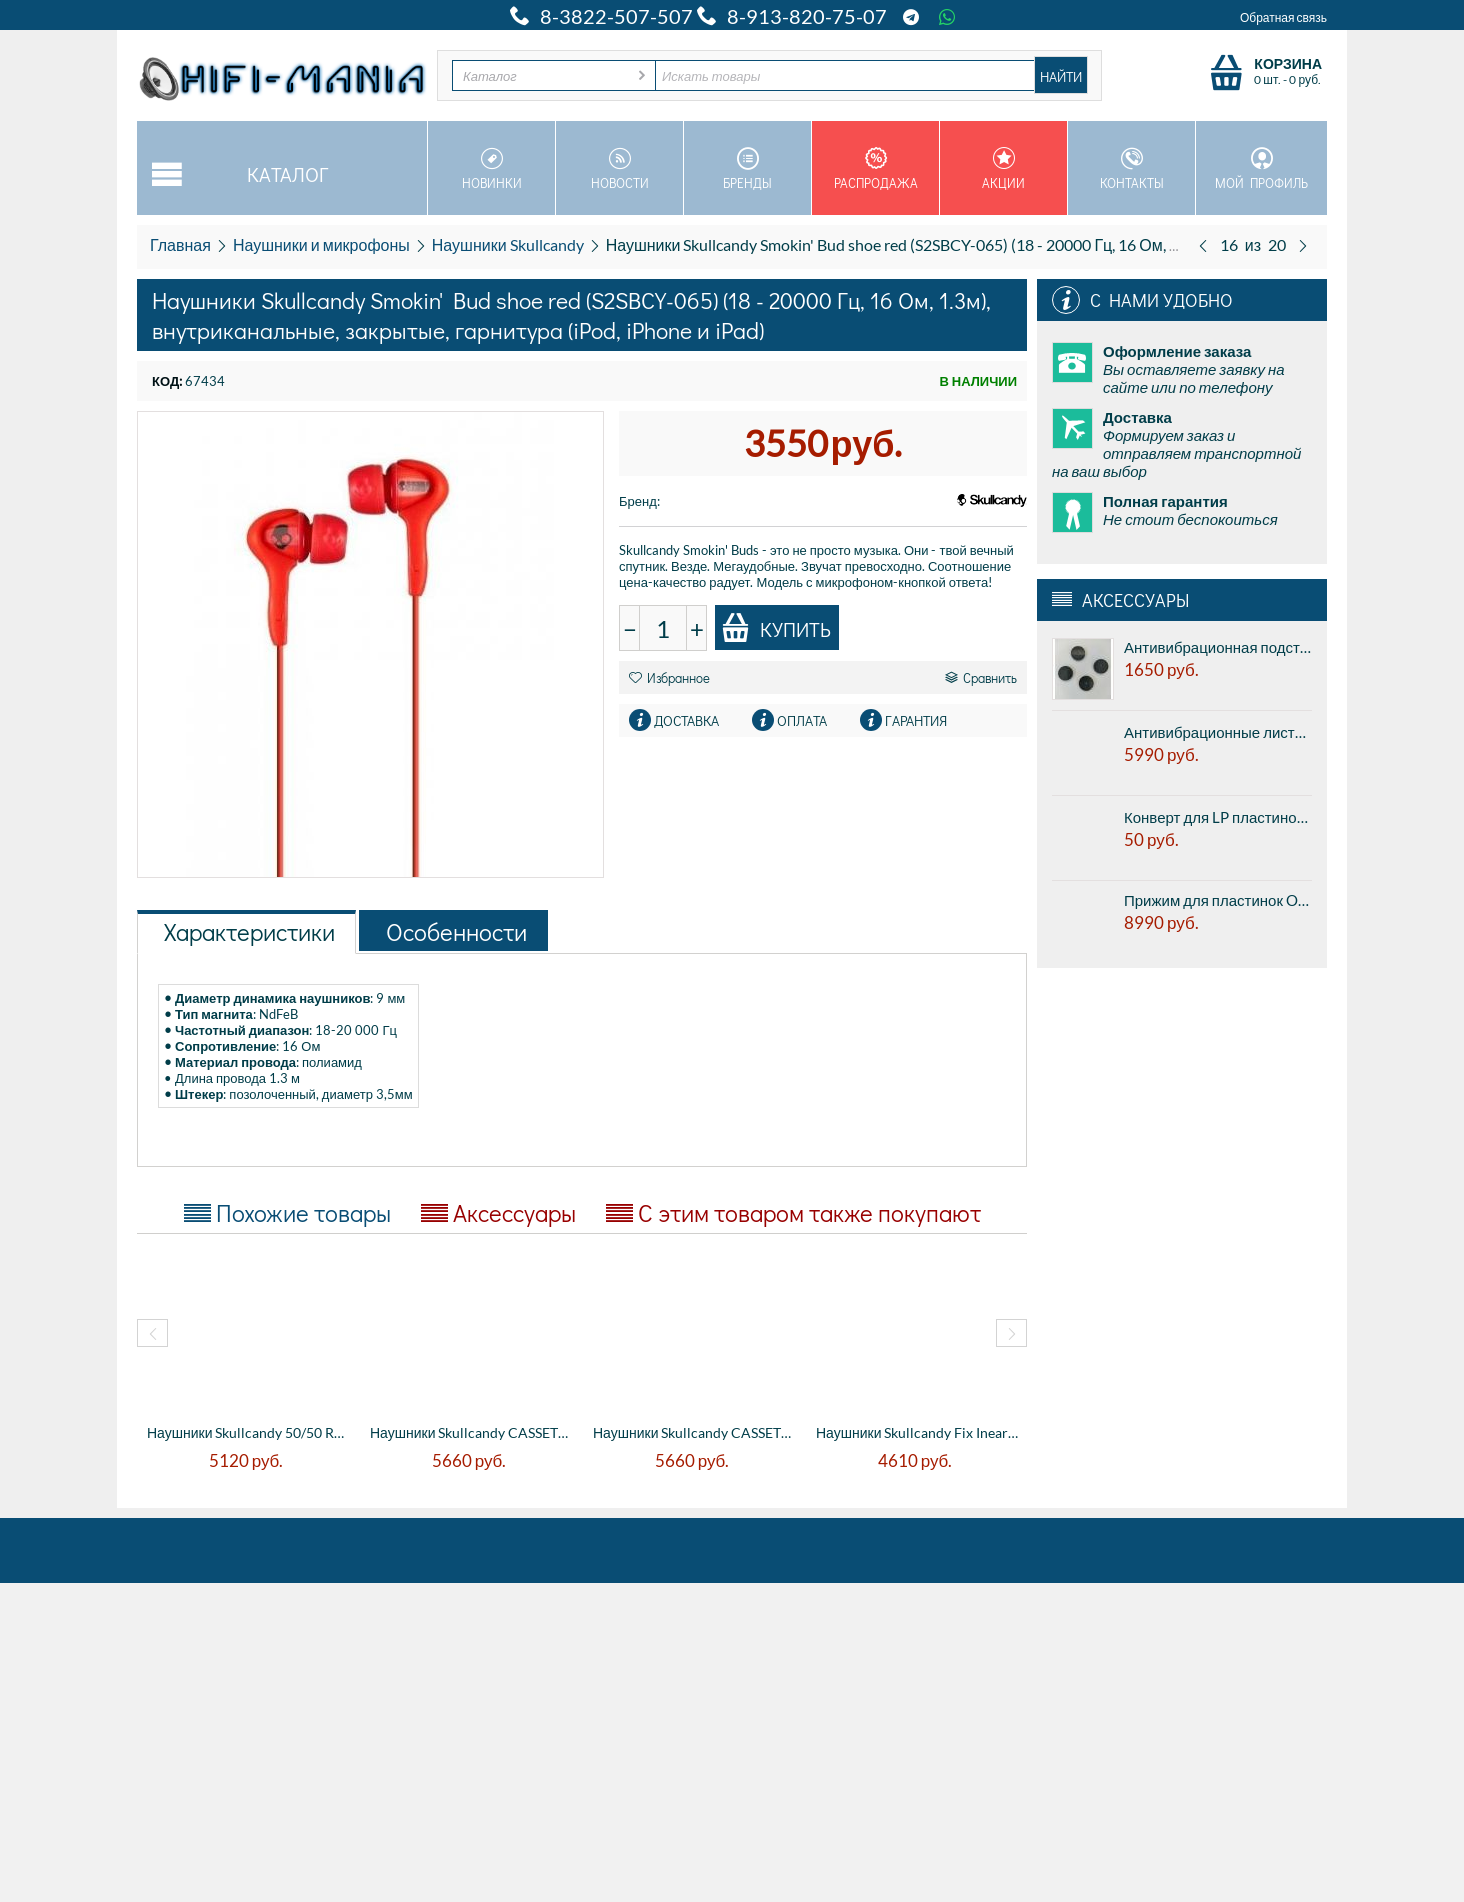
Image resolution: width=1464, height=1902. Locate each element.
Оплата (802, 720)
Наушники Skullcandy (508, 244)
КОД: (167, 381)
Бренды (747, 169)
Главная (180, 244)
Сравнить (981, 677)
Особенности (456, 931)
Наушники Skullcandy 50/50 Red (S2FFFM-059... (248, 1432)
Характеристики (249, 931)
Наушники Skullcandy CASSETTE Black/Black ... (694, 1432)
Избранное (669, 677)
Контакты (1131, 169)
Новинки (491, 169)
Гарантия (916, 720)
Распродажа (875, 169)
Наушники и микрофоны (321, 244)
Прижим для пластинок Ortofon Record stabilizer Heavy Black (1218, 900)
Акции (1003, 169)
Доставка (686, 720)
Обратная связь (1283, 17)
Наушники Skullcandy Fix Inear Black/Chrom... (917, 1432)
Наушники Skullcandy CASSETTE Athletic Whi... (471, 1432)
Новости (619, 169)
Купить (776, 628)
